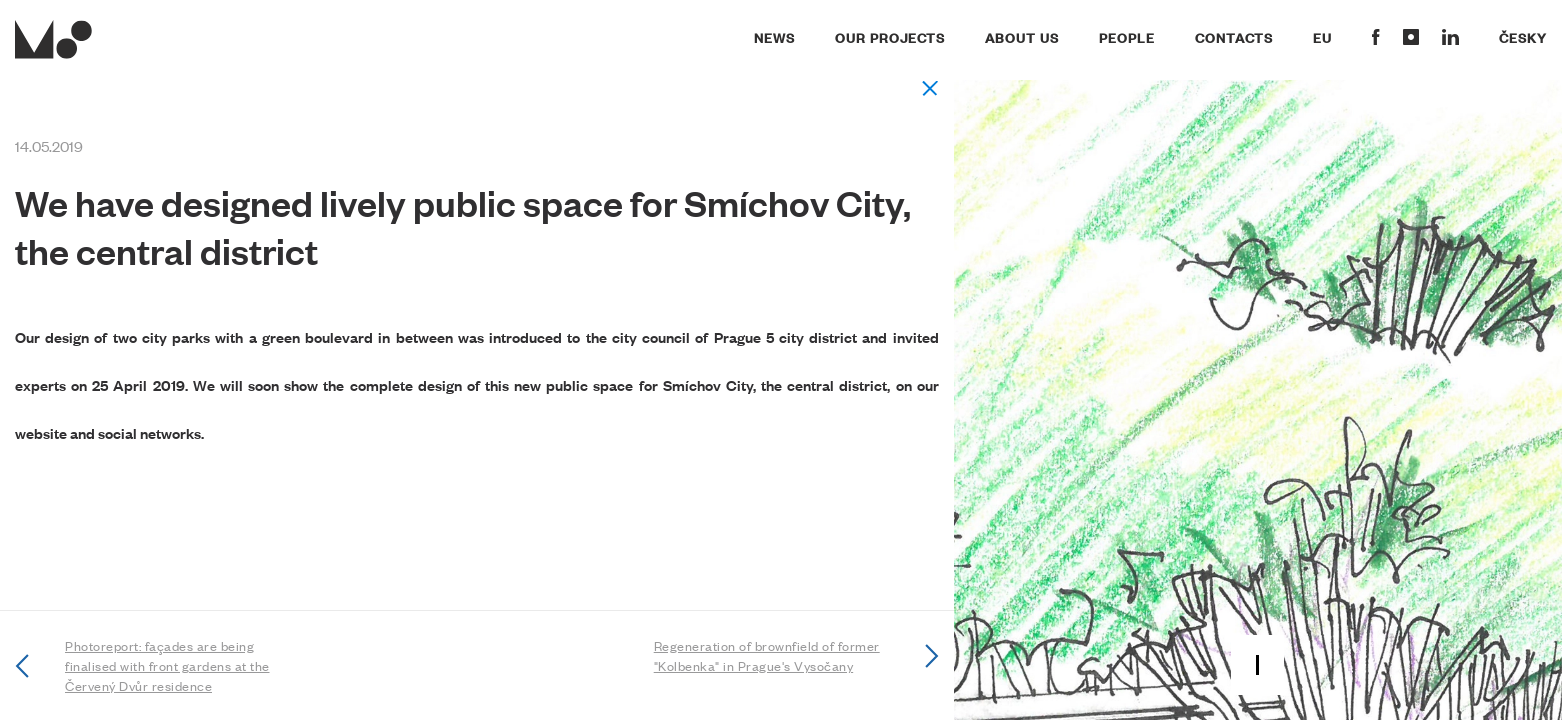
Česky (1523, 37)
